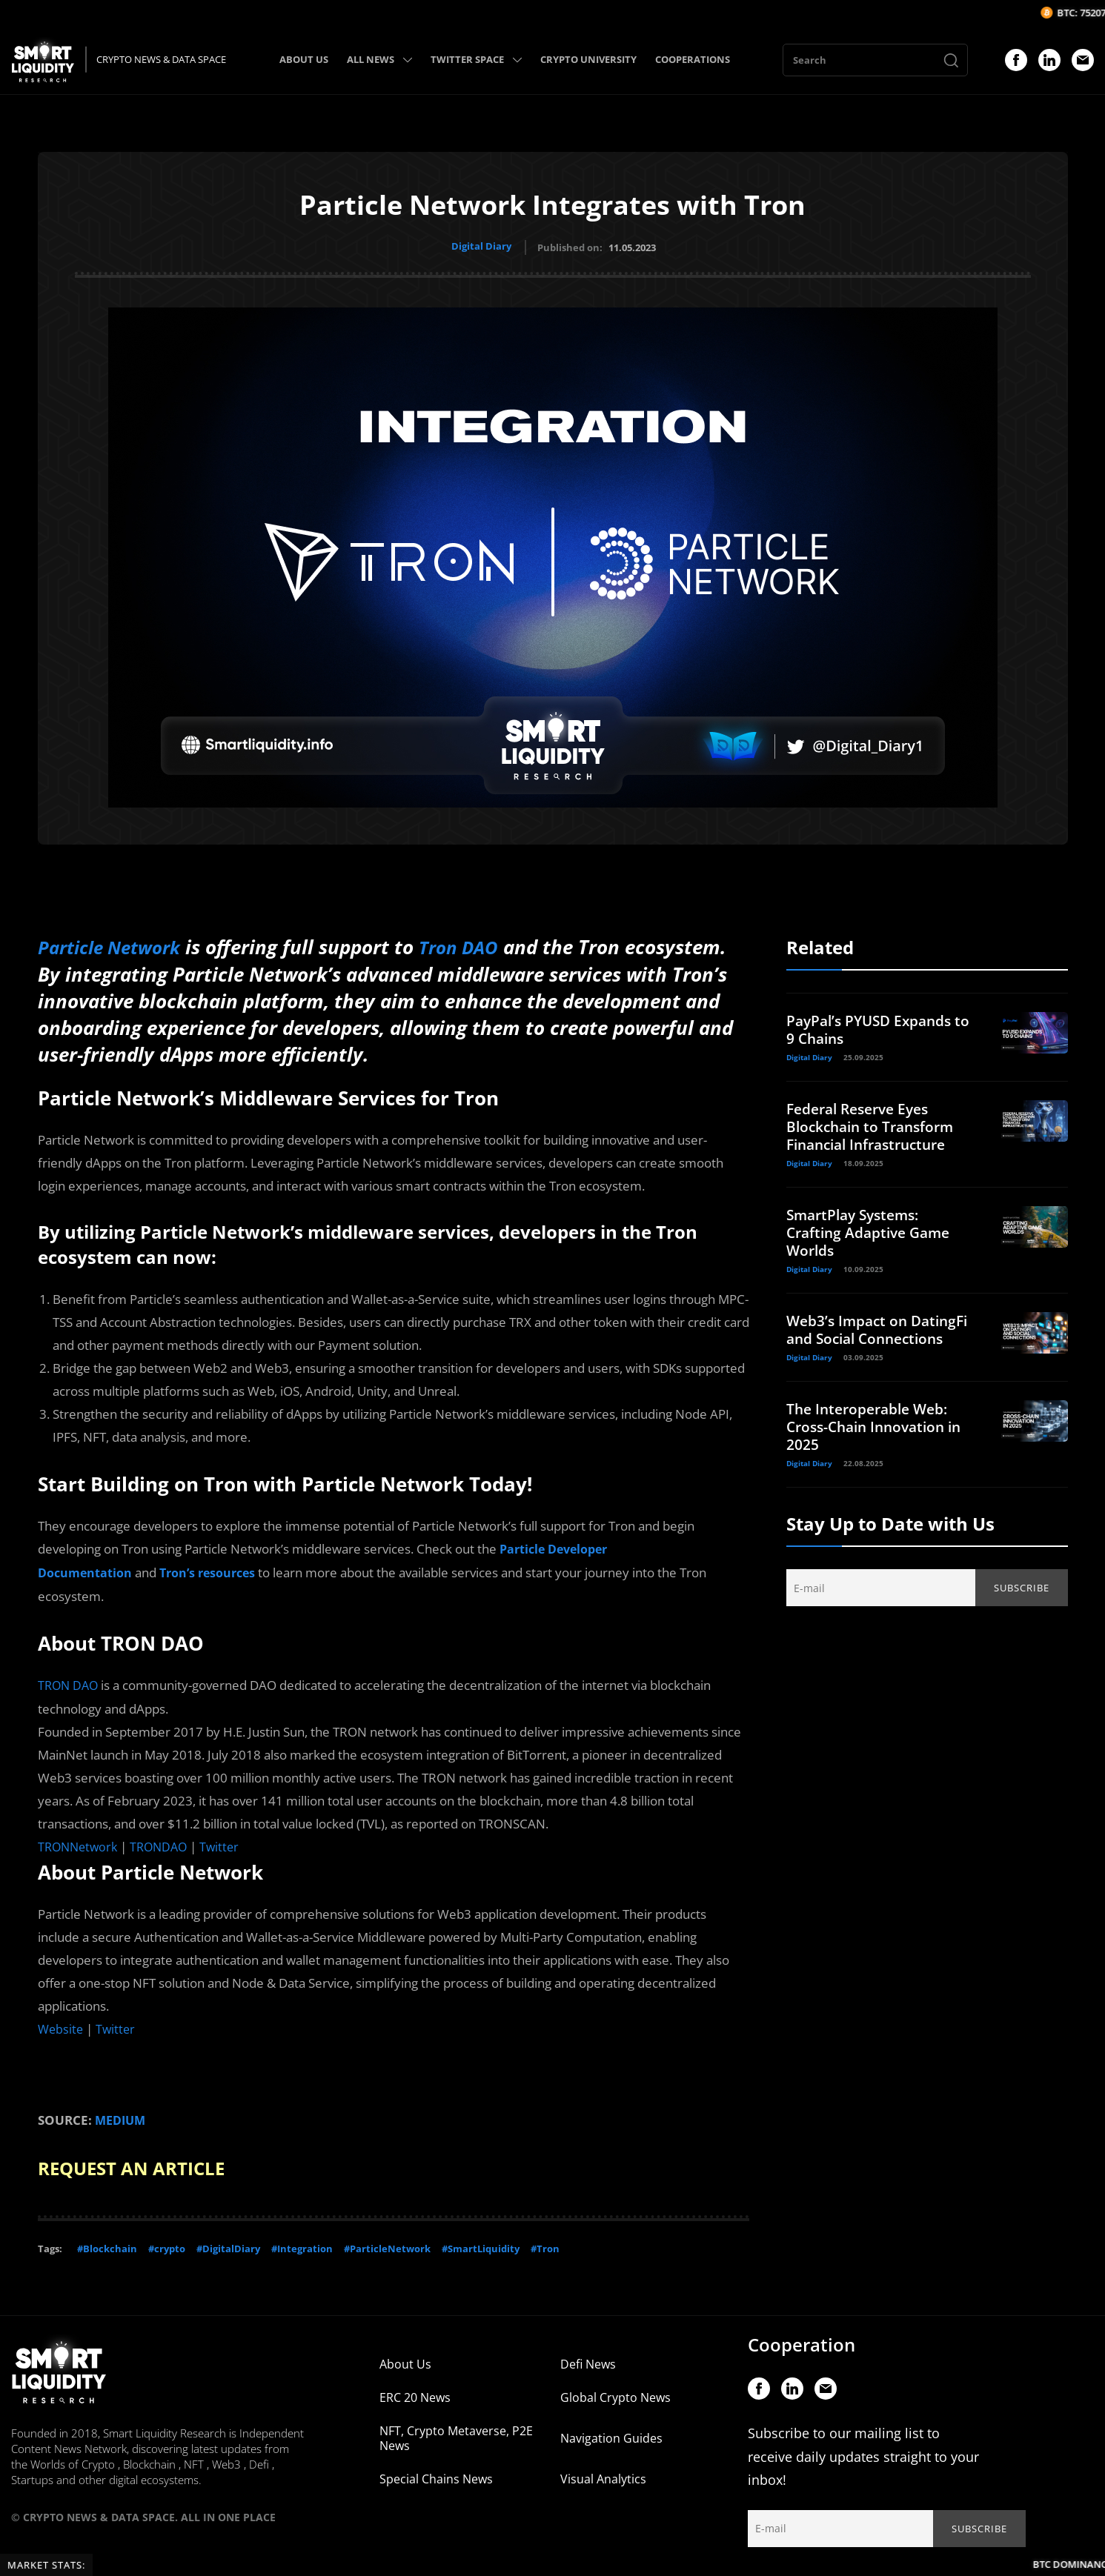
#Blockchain (107, 2240)
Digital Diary (481, 246)
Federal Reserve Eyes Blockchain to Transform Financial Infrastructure (874, 1124)
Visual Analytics (603, 2471)
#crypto (166, 2240)
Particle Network (115, 944)
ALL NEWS (379, 59)
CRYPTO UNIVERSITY (588, 59)
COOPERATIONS (692, 59)
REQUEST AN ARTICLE (140, 2160)
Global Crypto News (615, 2389)
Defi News (588, 2356)
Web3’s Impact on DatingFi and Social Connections (855, 1336)
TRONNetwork (80, 1841)
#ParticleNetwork (387, 2240)
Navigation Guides (611, 2430)
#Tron (545, 2240)
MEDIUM (122, 2113)
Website (61, 2022)
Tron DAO (474, 944)
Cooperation (801, 2336)
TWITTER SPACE (476, 59)
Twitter (227, 1841)
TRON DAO (70, 1680)
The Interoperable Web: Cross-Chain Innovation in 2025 (879, 1442)
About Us (405, 2356)
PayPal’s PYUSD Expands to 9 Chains (873, 1027)
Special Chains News (436, 2471)
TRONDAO (164, 1841)
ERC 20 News (415, 2389)
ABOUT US (303, 59)
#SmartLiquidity (481, 2240)
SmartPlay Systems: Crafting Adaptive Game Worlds (872, 1230)
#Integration (302, 2240)
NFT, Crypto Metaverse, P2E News (456, 2430)
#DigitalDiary (228, 2240)
